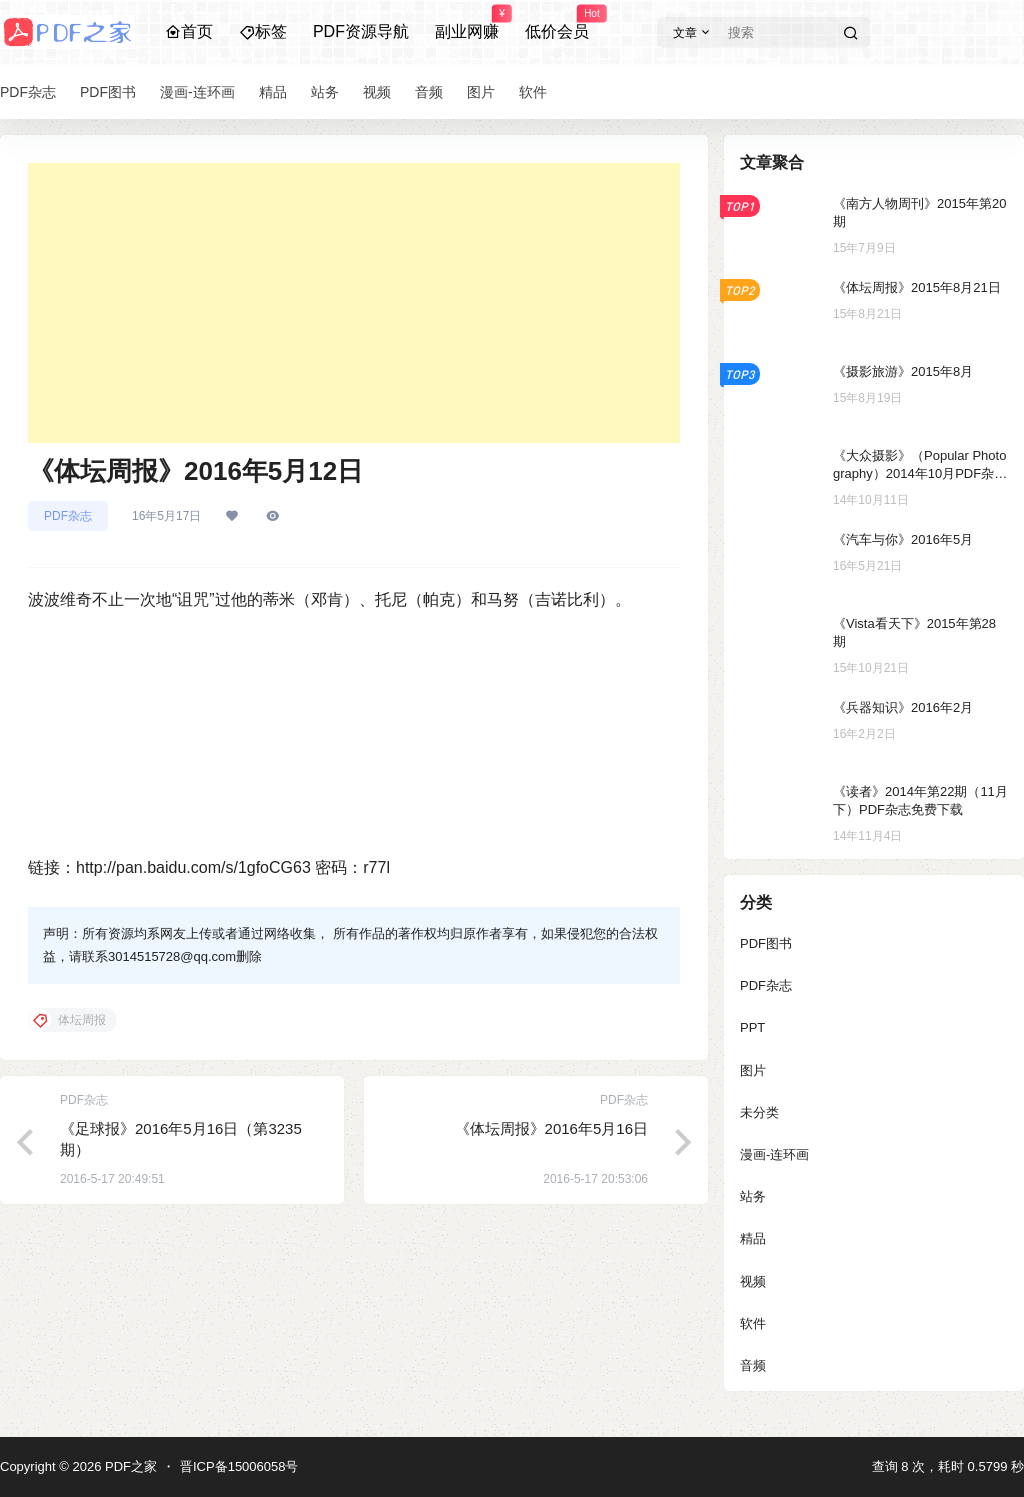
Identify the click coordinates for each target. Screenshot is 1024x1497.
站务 (753, 1196)
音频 (753, 1365)
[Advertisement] (354, 303)
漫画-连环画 (774, 1154)
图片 (753, 1070)
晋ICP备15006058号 (239, 1466)
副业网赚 (467, 23)
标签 (263, 31)
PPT (752, 1027)
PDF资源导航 (361, 31)
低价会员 (557, 23)
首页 (189, 31)
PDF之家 (129, 1466)
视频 (753, 1281)
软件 (753, 1323)
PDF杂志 (68, 516)
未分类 (759, 1112)
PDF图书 (766, 943)
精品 (753, 1238)
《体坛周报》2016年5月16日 (551, 1128)
